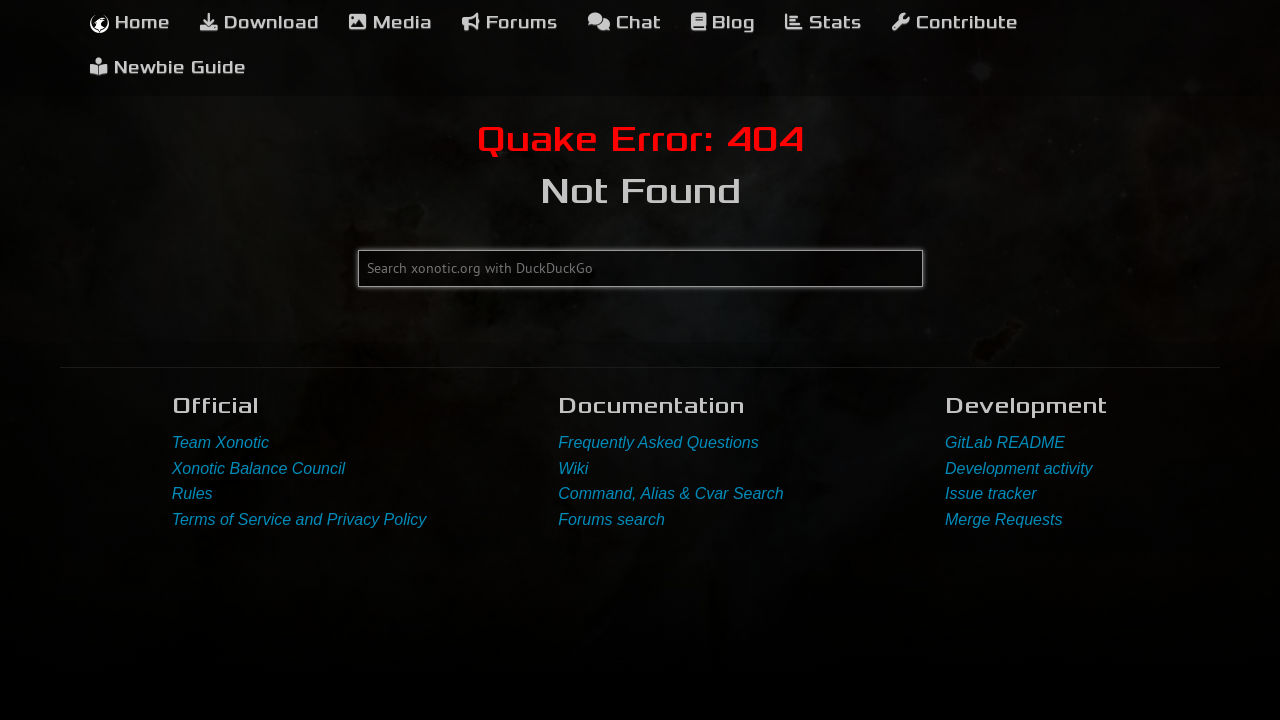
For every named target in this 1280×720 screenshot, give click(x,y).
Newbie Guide (168, 67)
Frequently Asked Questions (658, 442)
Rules (192, 493)
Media (390, 22)
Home (130, 22)
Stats (823, 22)
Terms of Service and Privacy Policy (299, 519)
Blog (723, 22)
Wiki (573, 468)
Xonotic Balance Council (258, 468)
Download (259, 22)
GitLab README (1005, 442)
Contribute (955, 22)
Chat (624, 22)
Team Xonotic (220, 442)
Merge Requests (1003, 519)
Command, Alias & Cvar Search (670, 493)
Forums (510, 22)
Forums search (611, 519)
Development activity (1019, 468)
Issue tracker (991, 493)
